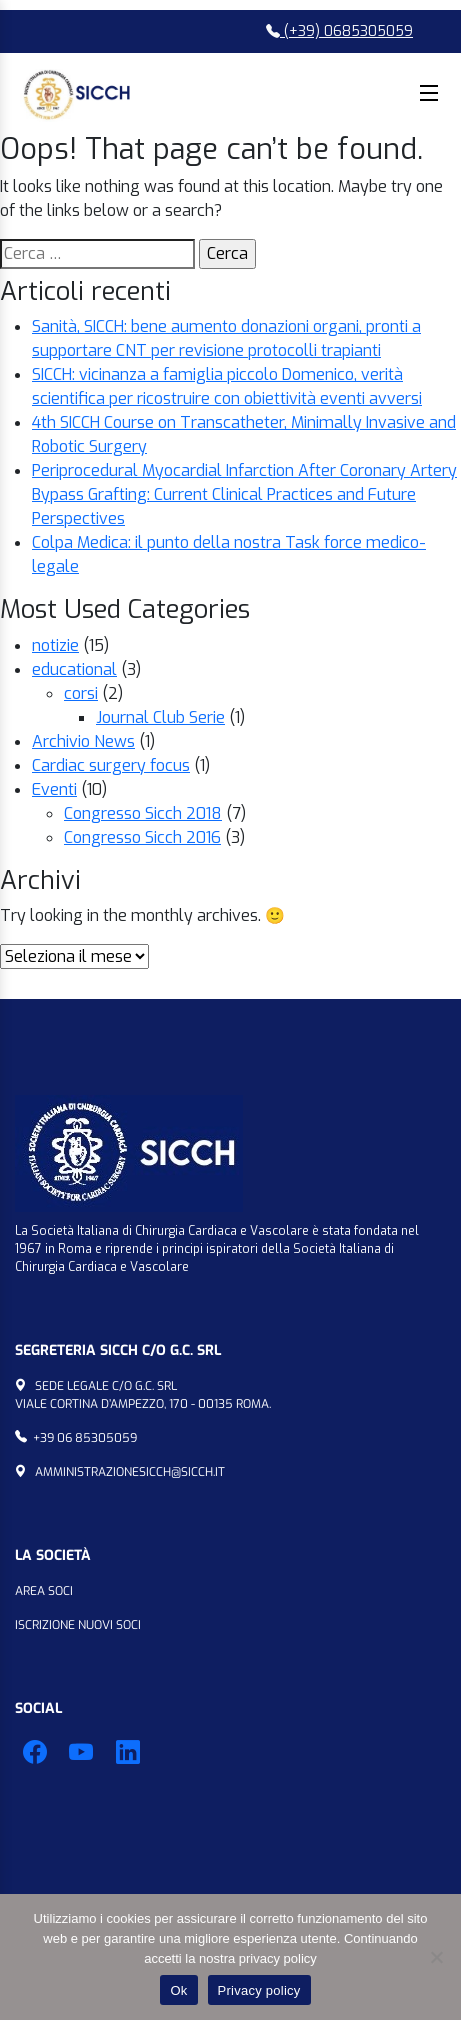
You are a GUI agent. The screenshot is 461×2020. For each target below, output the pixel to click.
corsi (81, 693)
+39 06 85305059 (85, 1438)
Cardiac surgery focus (111, 765)
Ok (178, 1990)
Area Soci (44, 1591)
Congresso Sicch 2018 (143, 813)
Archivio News (83, 741)
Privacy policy (259, 1990)
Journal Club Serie (160, 717)
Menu (429, 93)
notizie (55, 645)
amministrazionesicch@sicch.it (130, 1472)
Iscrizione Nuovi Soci (78, 1625)
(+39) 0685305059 (339, 31)
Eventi (54, 789)
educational (74, 669)
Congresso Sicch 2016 (142, 837)
